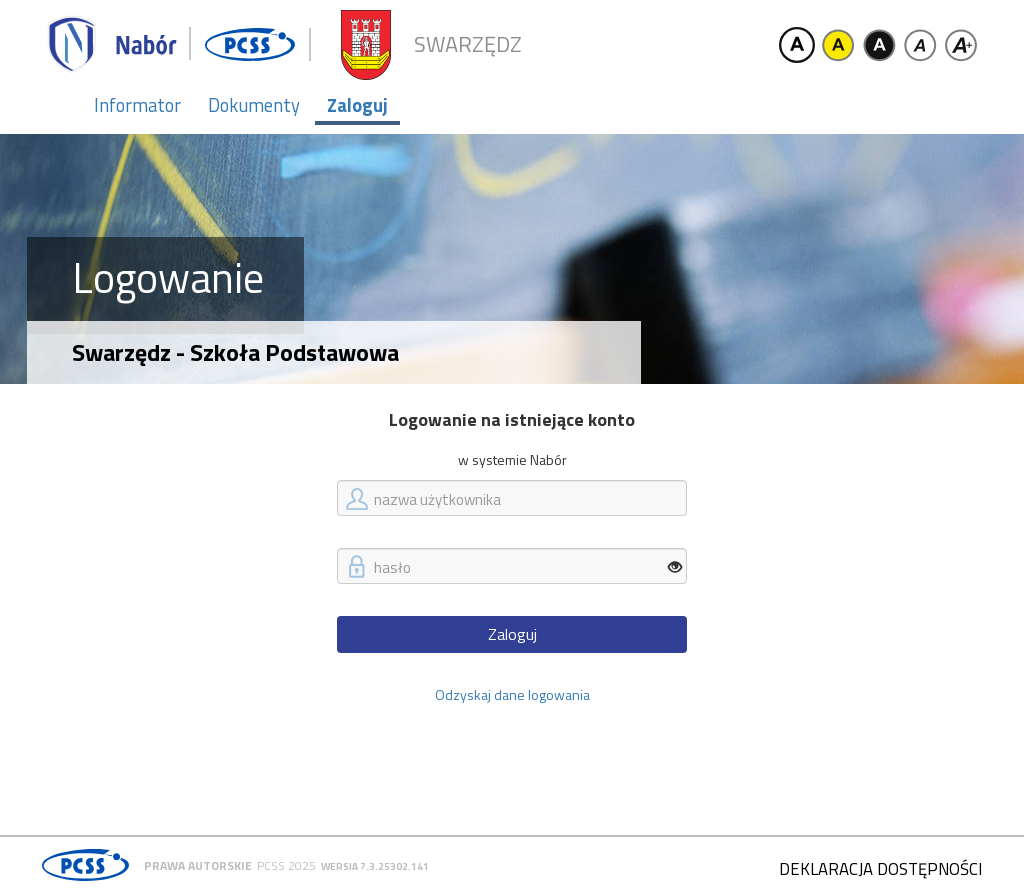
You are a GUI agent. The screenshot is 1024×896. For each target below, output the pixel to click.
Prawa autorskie (198, 865)
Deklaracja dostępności (880, 869)
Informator (137, 105)
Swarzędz (468, 44)
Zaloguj (357, 105)
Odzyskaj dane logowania (512, 694)
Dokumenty (254, 105)
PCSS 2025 (286, 865)
